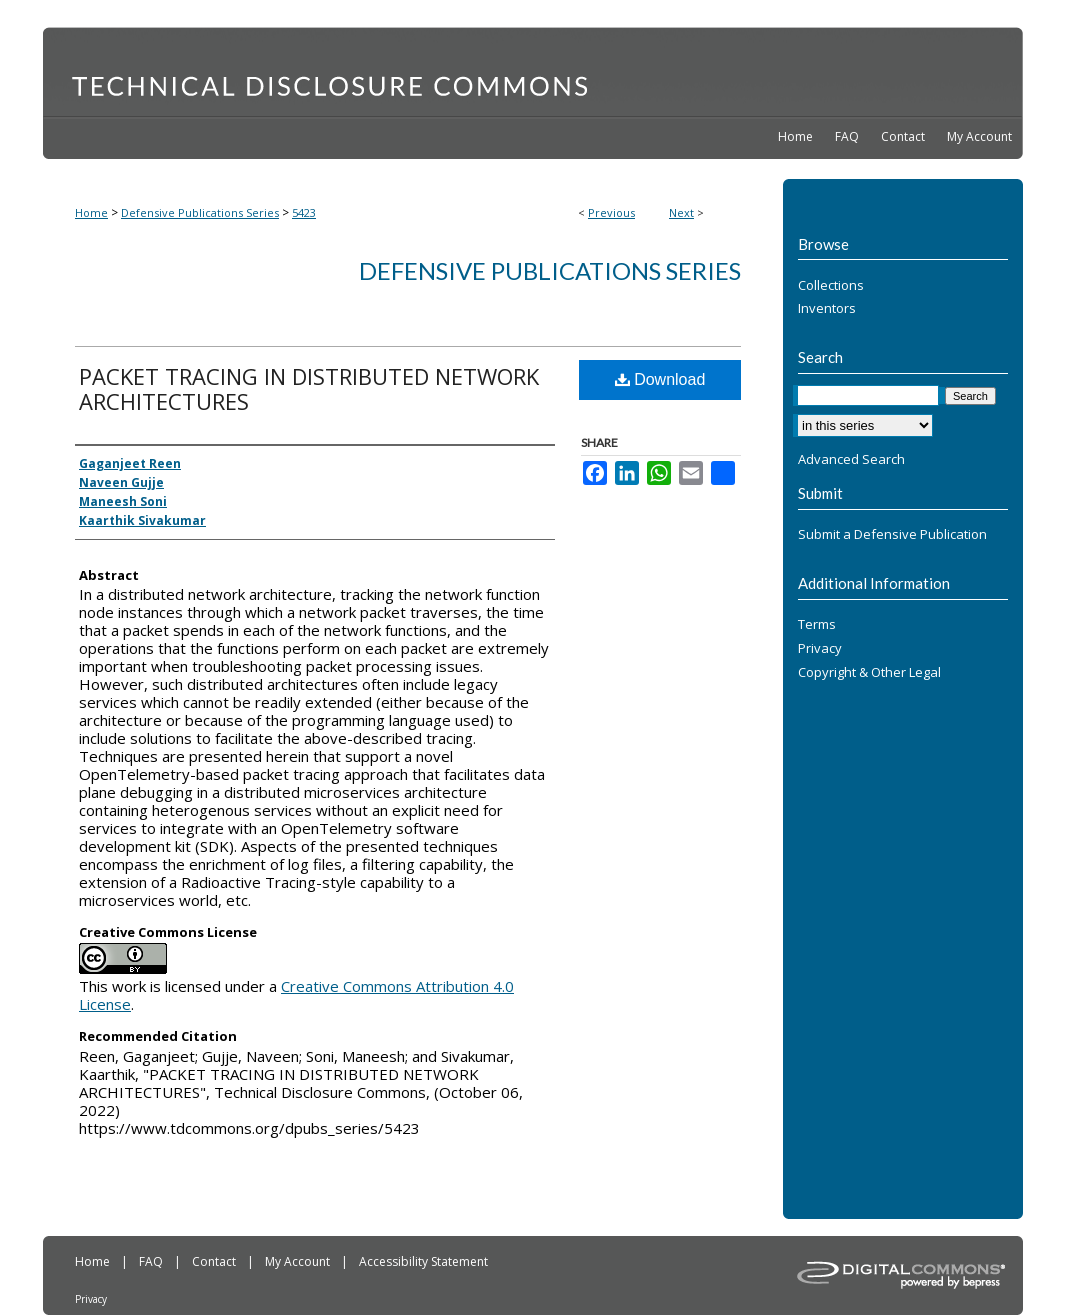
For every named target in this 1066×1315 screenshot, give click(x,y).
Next (681, 212)
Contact (215, 1261)
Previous (611, 212)
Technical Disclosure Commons (533, 71)
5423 (304, 212)
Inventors (827, 309)
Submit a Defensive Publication (892, 535)
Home (91, 212)
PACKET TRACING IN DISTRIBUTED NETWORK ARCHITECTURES (309, 388)
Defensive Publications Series (200, 212)
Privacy (820, 649)
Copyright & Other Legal (869, 673)
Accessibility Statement (423, 1261)
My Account (299, 1261)
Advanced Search (851, 459)
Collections (831, 286)
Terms (817, 625)
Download (660, 379)
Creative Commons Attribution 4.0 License (296, 995)
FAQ (152, 1261)
